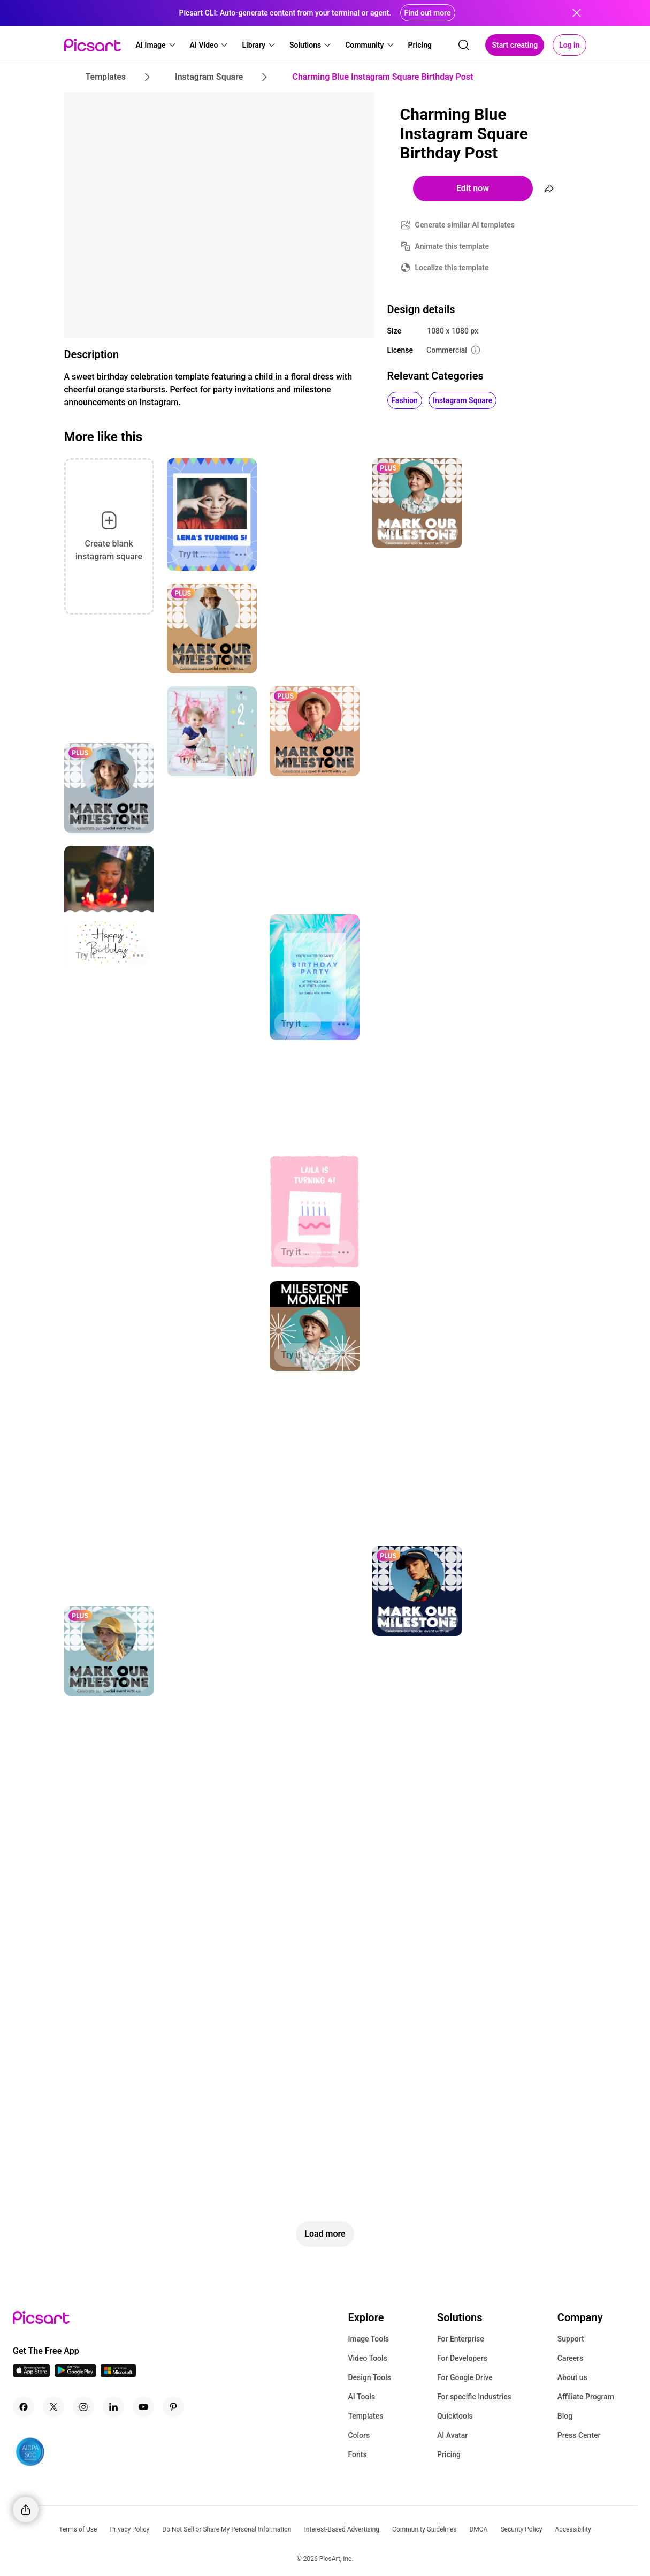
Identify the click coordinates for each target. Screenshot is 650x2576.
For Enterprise (460, 2339)
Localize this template (452, 267)
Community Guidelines (424, 2529)
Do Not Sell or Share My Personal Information (226, 2529)
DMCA (478, 2529)
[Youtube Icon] (143, 2407)
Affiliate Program (585, 2396)
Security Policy (521, 2529)
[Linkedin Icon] (113, 2407)
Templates (365, 2416)
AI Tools (361, 2396)
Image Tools (368, 2339)
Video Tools (367, 2358)
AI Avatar (452, 2435)
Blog (564, 2416)
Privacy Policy (129, 2529)
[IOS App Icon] (31, 2374)
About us (572, 2377)
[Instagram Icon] (83, 2407)
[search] (464, 45)
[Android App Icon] (75, 2374)
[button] (156, 45)
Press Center (579, 2435)
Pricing (449, 2454)
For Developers (462, 2358)
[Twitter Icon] (53, 2407)
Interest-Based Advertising (341, 2529)
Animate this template (452, 246)
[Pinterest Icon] (173, 2407)
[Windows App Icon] (118, 2374)
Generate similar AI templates (465, 225)
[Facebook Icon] (23, 2407)
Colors (359, 2435)
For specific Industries (474, 2396)
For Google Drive (465, 2377)
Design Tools (369, 2377)
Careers (570, 2358)
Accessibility (573, 2529)
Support (570, 2339)
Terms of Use (78, 2529)
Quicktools (455, 2416)
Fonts (357, 2454)
